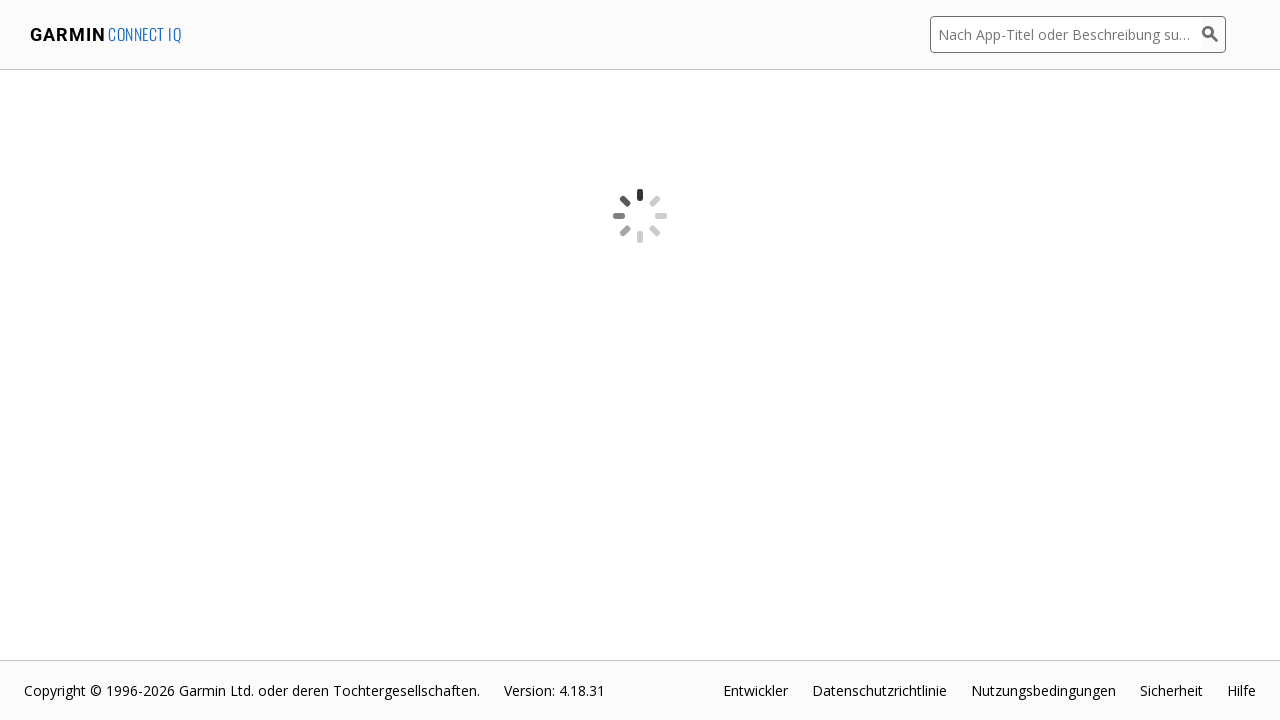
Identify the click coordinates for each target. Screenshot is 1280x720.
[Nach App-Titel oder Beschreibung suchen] (1066, 34)
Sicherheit (1171, 690)
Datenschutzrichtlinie (879, 690)
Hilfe (1241, 690)
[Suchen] (1214, 34)
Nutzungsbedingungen (1043, 690)
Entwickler (755, 690)
